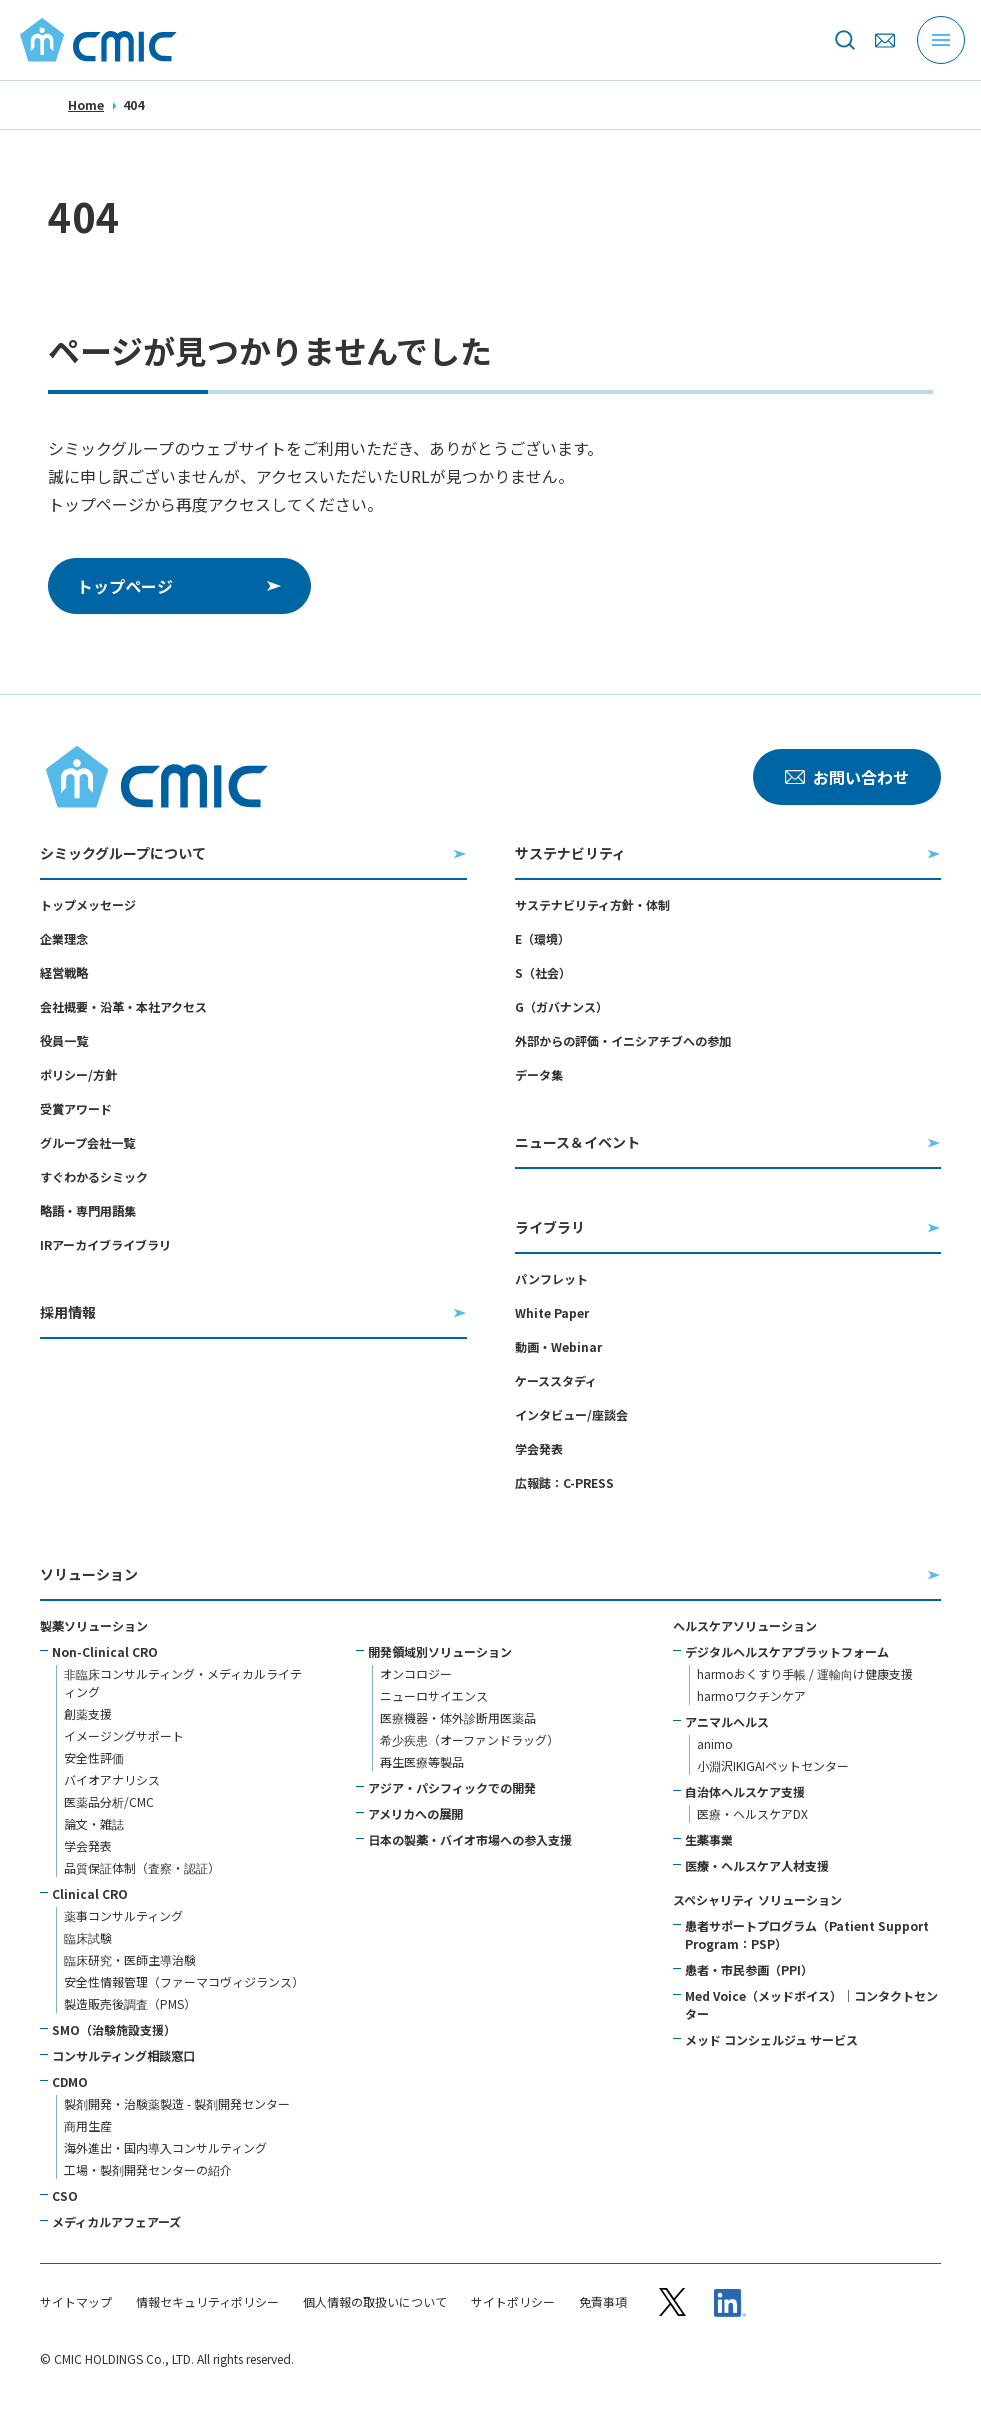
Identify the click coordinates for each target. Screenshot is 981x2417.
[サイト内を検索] (845, 40)
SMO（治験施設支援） (114, 2029)
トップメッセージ (88, 904)
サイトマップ (76, 2302)
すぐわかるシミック (94, 1176)
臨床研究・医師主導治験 (130, 1959)
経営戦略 (64, 972)
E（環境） (542, 938)
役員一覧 (64, 1040)
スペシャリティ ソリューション (757, 1899)
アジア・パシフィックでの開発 (452, 1787)
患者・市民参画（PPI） (749, 1969)
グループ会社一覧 (87, 1142)
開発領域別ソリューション (440, 1651)
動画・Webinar (558, 1346)
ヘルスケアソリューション (745, 1625)
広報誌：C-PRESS (564, 1482)
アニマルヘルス (727, 1721)
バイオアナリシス (112, 1779)
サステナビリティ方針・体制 (592, 904)
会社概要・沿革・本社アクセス (123, 1006)
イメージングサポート (124, 1735)
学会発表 (539, 1448)
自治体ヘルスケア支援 (745, 1791)
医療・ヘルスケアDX (752, 1813)
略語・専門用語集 (88, 1210)
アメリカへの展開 (415, 1813)
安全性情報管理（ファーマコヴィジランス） (184, 1981)
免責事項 (603, 2302)
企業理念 (64, 938)
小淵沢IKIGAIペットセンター (773, 1765)
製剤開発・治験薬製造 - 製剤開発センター (177, 2103)
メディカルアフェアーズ (116, 2221)
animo (715, 1743)
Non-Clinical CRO (105, 1651)
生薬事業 (709, 1839)
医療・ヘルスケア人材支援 (757, 1865)
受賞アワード (76, 1108)
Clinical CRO (90, 1893)
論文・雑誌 (94, 1823)
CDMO (70, 2081)
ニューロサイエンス (434, 1695)
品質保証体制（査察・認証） (142, 1867)
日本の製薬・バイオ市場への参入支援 (470, 1839)
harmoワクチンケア (751, 1695)
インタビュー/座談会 (571, 1414)
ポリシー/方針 (78, 1074)
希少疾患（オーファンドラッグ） (469, 1739)
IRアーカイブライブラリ (105, 1244)
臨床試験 (88, 1937)
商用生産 (88, 2125)
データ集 (539, 1074)
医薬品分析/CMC (109, 1801)
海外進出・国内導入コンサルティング (165, 2147)
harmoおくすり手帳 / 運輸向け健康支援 (805, 1673)
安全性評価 (94, 1757)
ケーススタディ (556, 1380)
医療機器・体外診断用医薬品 (458, 1717)
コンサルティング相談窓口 (123, 2055)
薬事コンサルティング (123, 1915)
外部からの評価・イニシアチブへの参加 (623, 1040)
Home (86, 104)
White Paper (552, 1312)
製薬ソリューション (94, 1625)
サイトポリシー (513, 2302)
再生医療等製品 (422, 1761)
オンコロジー (416, 1673)
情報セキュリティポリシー (207, 2302)
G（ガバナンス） (561, 1006)
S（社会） (543, 972)
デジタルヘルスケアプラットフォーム (787, 1651)
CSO (65, 2195)
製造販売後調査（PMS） (130, 2003)
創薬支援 (88, 1713)
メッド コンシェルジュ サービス (771, 2039)
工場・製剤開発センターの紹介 (148, 2169)
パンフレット (551, 1278)
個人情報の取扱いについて (375, 2302)
